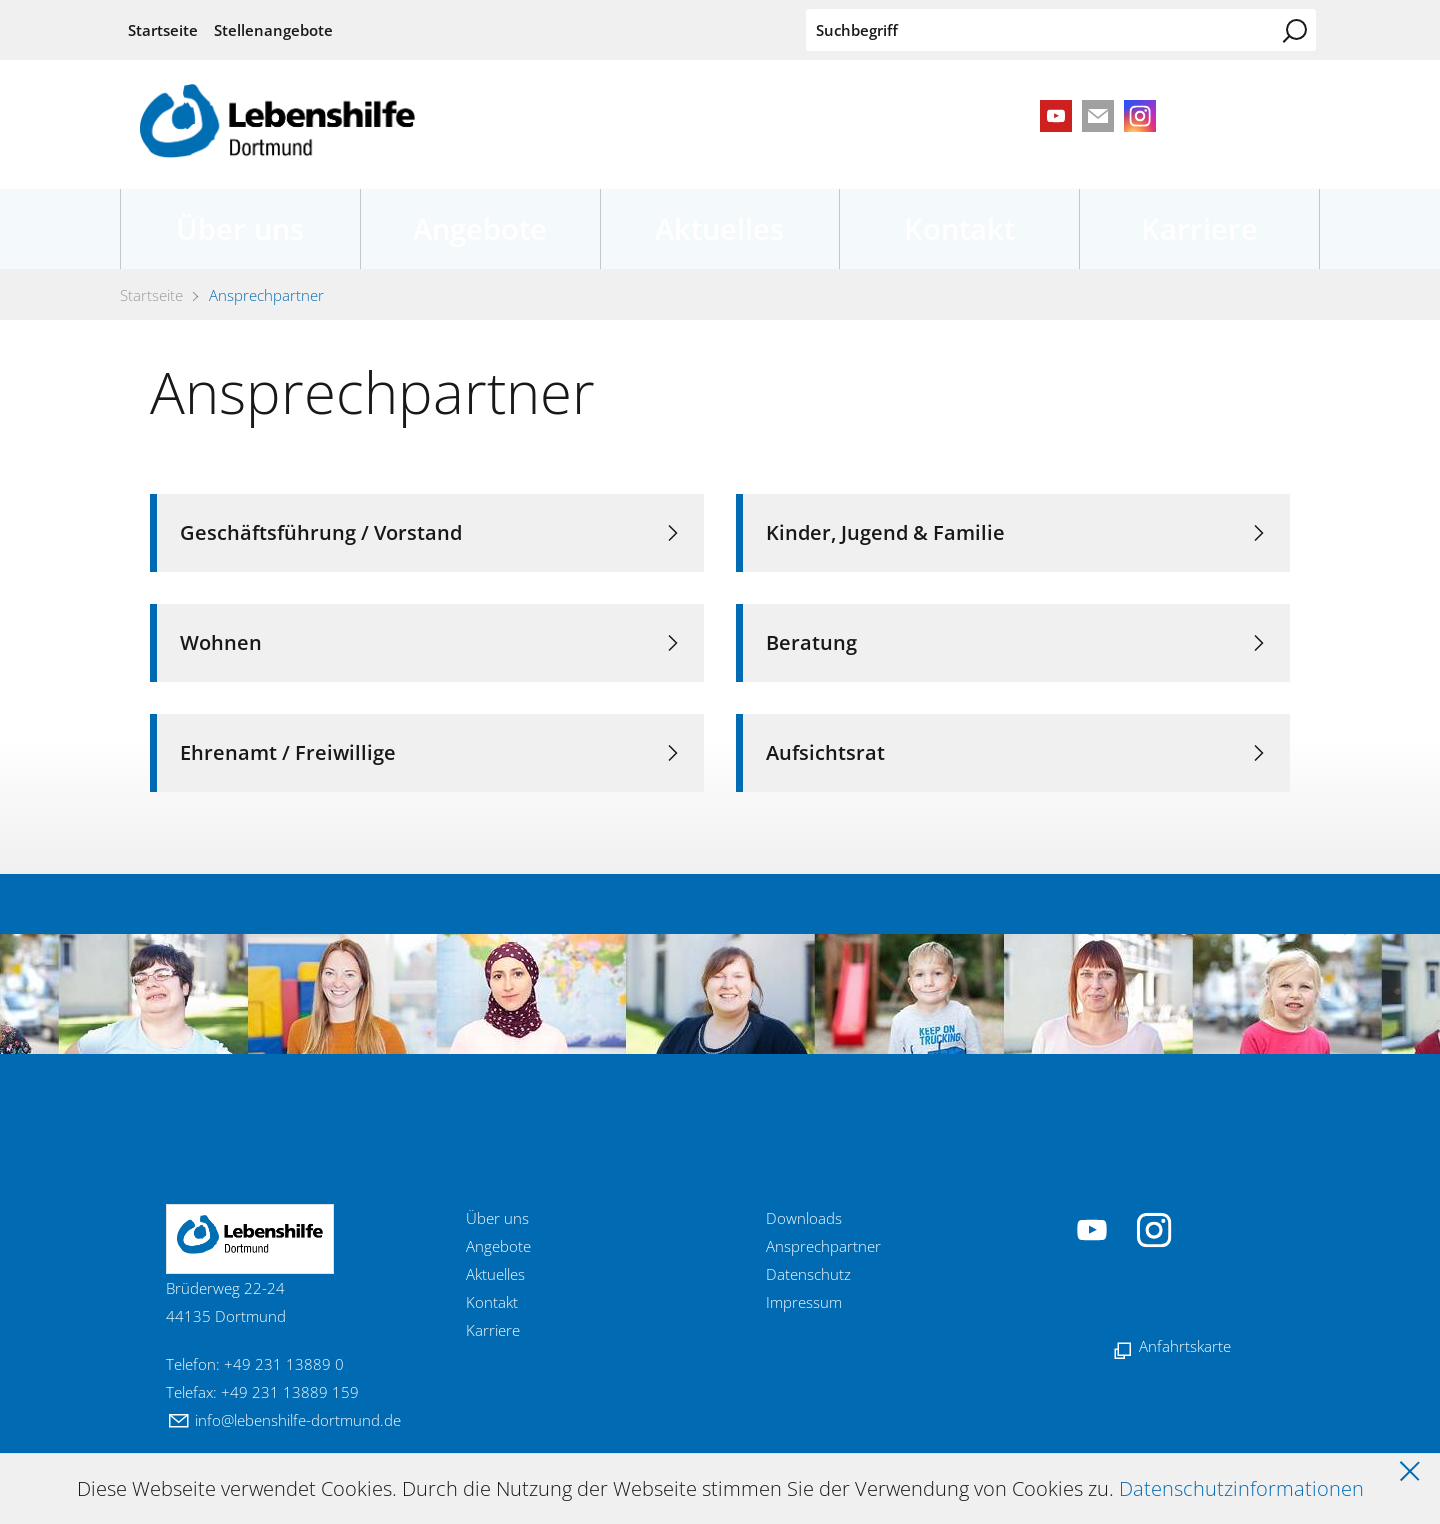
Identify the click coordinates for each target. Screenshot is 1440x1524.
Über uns (240, 228)
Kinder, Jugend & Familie (885, 532)
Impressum (804, 1302)
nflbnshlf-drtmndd (298, 1420)
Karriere (1199, 228)
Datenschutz (808, 1274)
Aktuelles (719, 228)
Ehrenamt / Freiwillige (288, 752)
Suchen (1295, 31)
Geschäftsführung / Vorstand (321, 532)
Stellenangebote (273, 30)
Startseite (163, 30)
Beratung (811, 642)
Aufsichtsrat (825, 752)
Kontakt (959, 228)
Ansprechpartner (823, 1246)
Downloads (804, 1218)
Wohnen (221, 642)
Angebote (480, 228)
